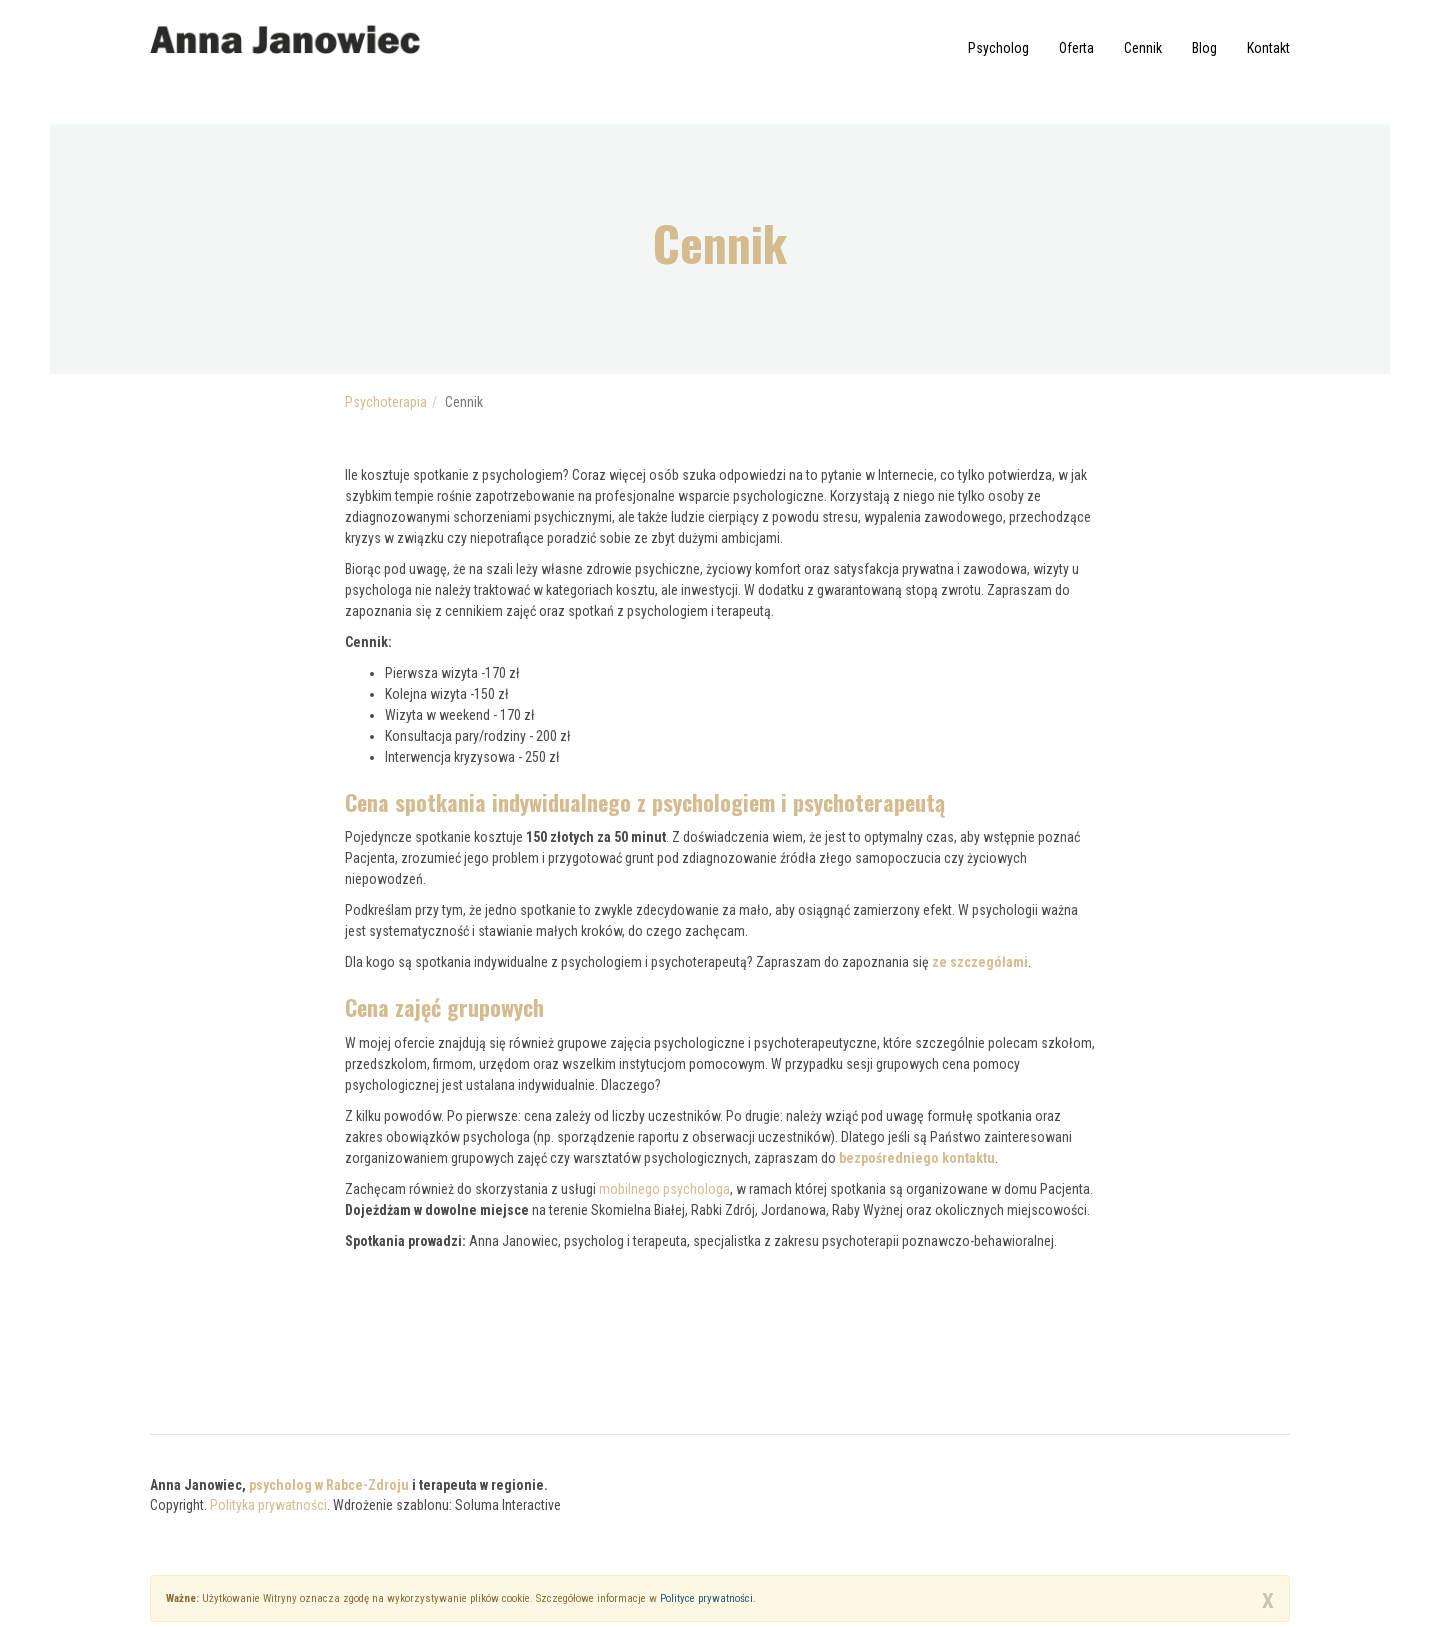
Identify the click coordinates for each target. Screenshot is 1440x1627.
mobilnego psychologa (664, 1189)
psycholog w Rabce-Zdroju (329, 1485)
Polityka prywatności (268, 1505)
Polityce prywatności (706, 1598)
